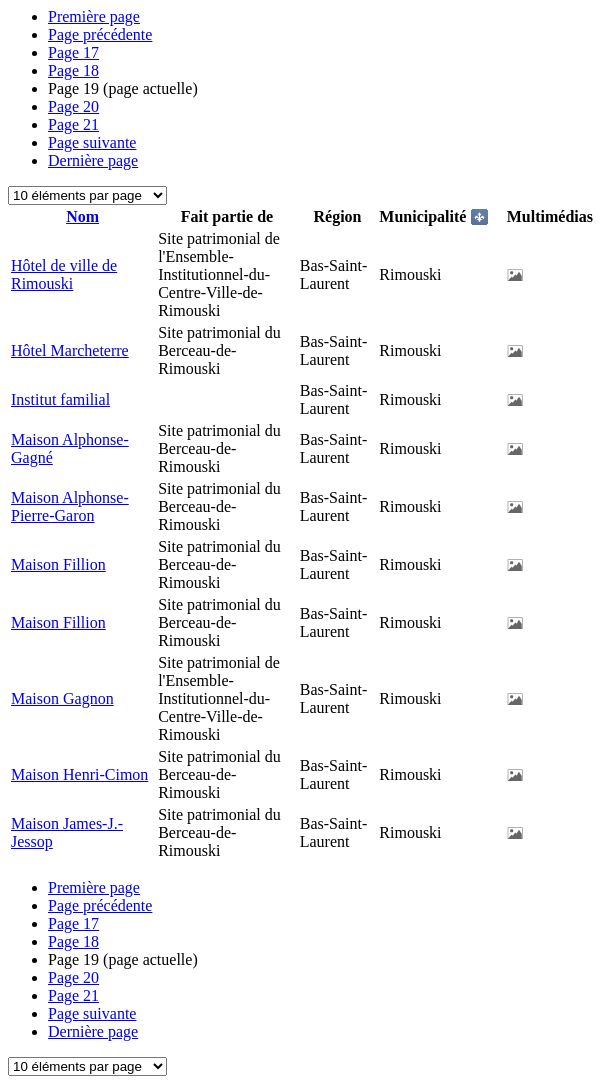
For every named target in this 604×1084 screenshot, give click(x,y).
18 (73, 70)
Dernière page (93, 160)
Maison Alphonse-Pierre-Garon (70, 506)
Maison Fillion (58, 564)
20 (73, 106)
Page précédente (100, 34)
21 (73, 124)
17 (73, 52)
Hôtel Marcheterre (70, 350)
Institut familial (60, 399)
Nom (82, 216)
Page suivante (92, 142)
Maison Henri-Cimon (79, 774)
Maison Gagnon (62, 698)
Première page (94, 16)
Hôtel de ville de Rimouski (64, 274)
